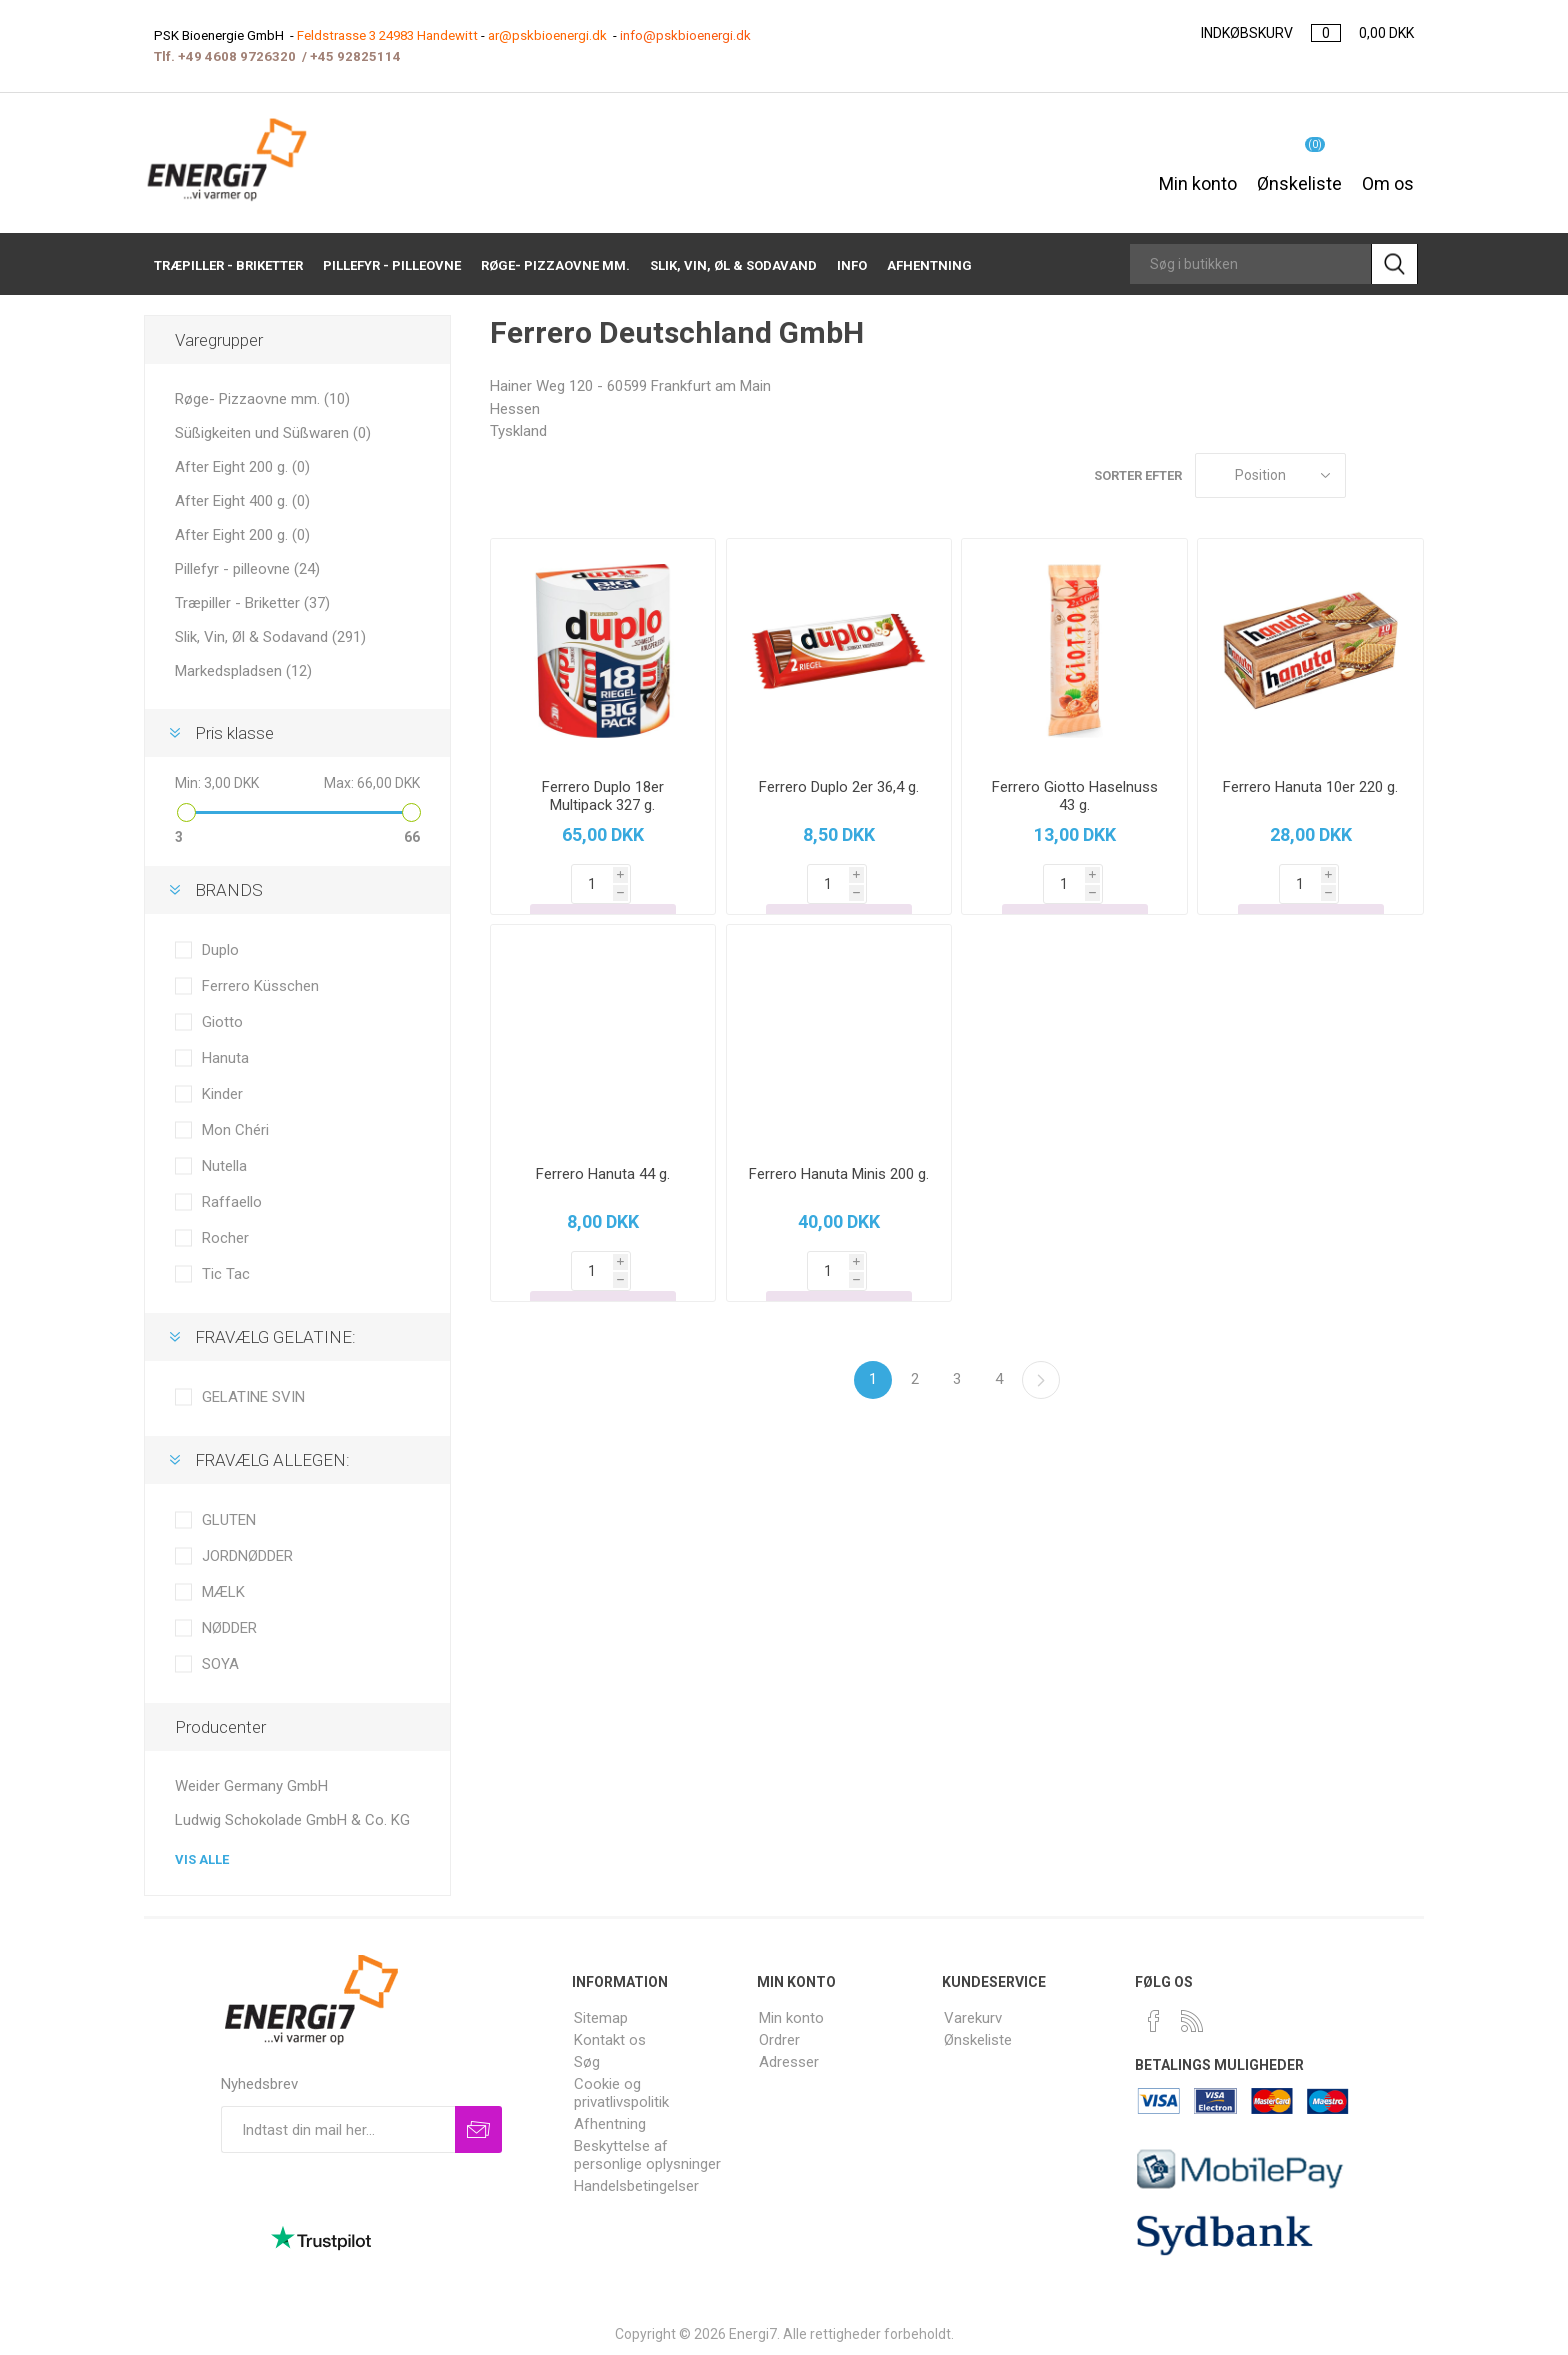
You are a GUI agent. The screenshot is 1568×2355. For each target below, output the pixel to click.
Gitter (1371, 475)
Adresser (789, 2062)
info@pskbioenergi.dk (685, 35)
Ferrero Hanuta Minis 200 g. (839, 1174)
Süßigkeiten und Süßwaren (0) (273, 433)
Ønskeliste (978, 2040)
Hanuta (225, 1058)
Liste (1409, 475)
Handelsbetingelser (636, 2186)
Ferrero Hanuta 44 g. (603, 1174)
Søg (587, 2062)
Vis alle (202, 1859)
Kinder (222, 1094)
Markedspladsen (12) (243, 671)
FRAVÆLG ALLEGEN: (272, 1460)
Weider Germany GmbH (251, 1786)
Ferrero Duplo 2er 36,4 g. (839, 787)
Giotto (222, 1022)
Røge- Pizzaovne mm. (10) (262, 399)
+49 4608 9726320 (237, 56)
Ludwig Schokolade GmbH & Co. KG (292, 1820)
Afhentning (610, 2124)
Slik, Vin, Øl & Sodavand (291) (270, 637)
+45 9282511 (351, 56)
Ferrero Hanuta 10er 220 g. (1310, 787)
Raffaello (232, 1202)
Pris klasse (234, 733)
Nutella (224, 1166)
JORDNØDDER (247, 1556)
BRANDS (229, 890)
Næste (1041, 1380)
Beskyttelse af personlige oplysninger (647, 2155)
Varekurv (973, 2018)
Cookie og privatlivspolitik (621, 2093)
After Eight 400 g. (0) (242, 501)
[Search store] (1250, 264)
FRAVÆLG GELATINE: (275, 1337)
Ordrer (779, 2040)
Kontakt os (610, 2040)
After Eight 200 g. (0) (242, 467)
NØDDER (229, 1628)
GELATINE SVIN (253, 1397)
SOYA (220, 1664)
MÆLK (223, 1592)
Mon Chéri (235, 1130)
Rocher (225, 1238)
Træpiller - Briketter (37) (252, 603)
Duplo (220, 950)
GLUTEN (229, 1520)
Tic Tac (226, 1274)
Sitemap (601, 2018)
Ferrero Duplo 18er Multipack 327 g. (603, 796)
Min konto (1198, 173)
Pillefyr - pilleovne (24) (247, 569)
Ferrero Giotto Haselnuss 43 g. (1075, 796)
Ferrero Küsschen (260, 986)
